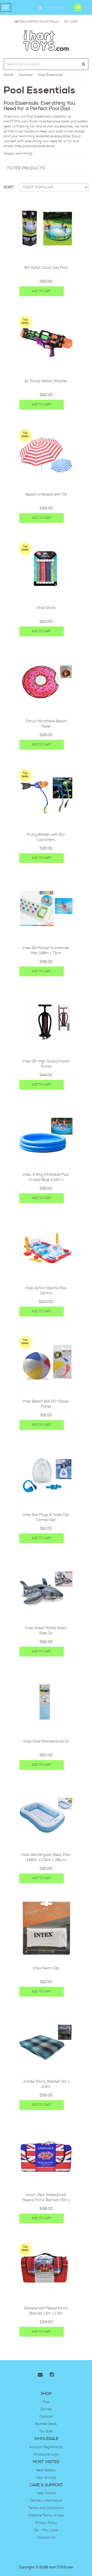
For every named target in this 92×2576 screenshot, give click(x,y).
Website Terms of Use (46, 2515)
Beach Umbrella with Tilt (46, 494)
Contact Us (46, 2537)
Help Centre (46, 2493)
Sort (9, 187)
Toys (46, 2402)
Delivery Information (46, 2500)
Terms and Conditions (46, 2508)
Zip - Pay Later (46, 2530)
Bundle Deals (46, 2424)
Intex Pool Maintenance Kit (46, 1741)
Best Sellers (46, 2470)
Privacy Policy (46, 2523)
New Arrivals (46, 2477)
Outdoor (46, 2416)
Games (46, 2409)
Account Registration (46, 2447)
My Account (51, 7)
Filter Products (26, 168)
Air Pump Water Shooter (46, 381)
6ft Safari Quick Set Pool (46, 267)
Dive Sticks (46, 607)
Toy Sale (46, 2431)
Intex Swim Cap (46, 1968)
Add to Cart (41, 291)
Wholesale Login (46, 2454)
